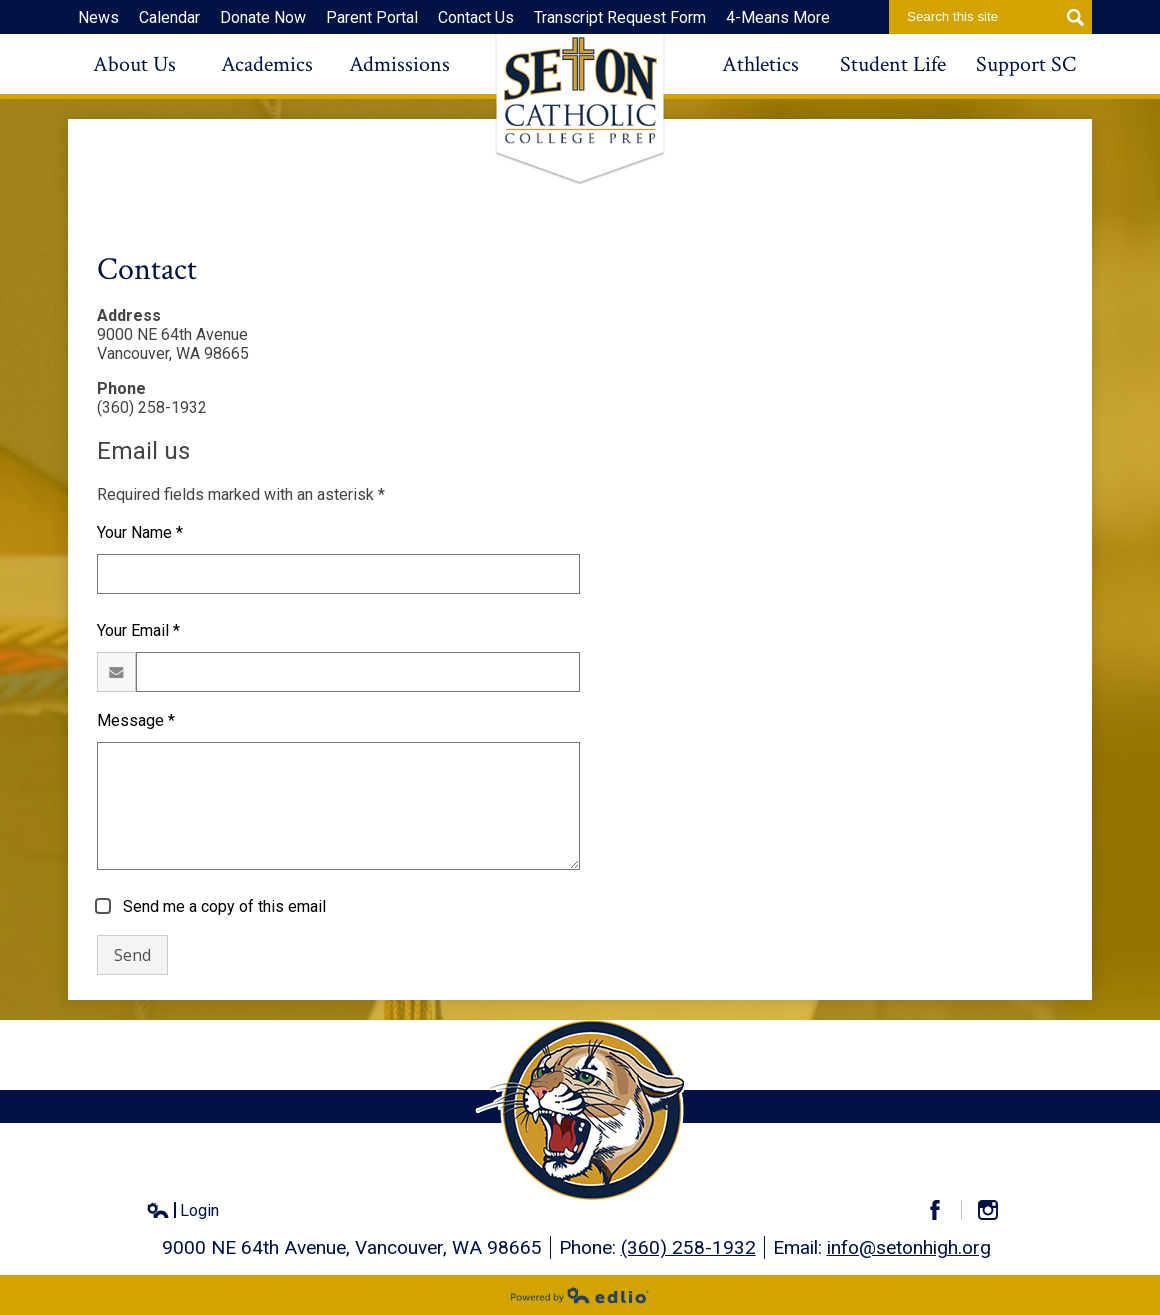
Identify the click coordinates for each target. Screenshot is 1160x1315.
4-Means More (778, 17)
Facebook (943, 1210)
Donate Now (263, 17)
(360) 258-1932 (688, 1247)
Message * (136, 720)
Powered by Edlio (580, 1295)
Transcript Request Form (620, 17)
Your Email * (138, 630)
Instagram (996, 1210)
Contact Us (476, 17)
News (98, 17)
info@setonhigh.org (909, 1247)
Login (182, 1211)
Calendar (169, 17)
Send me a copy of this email (222, 906)
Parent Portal (372, 17)
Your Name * (140, 532)
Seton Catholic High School (580, 109)
